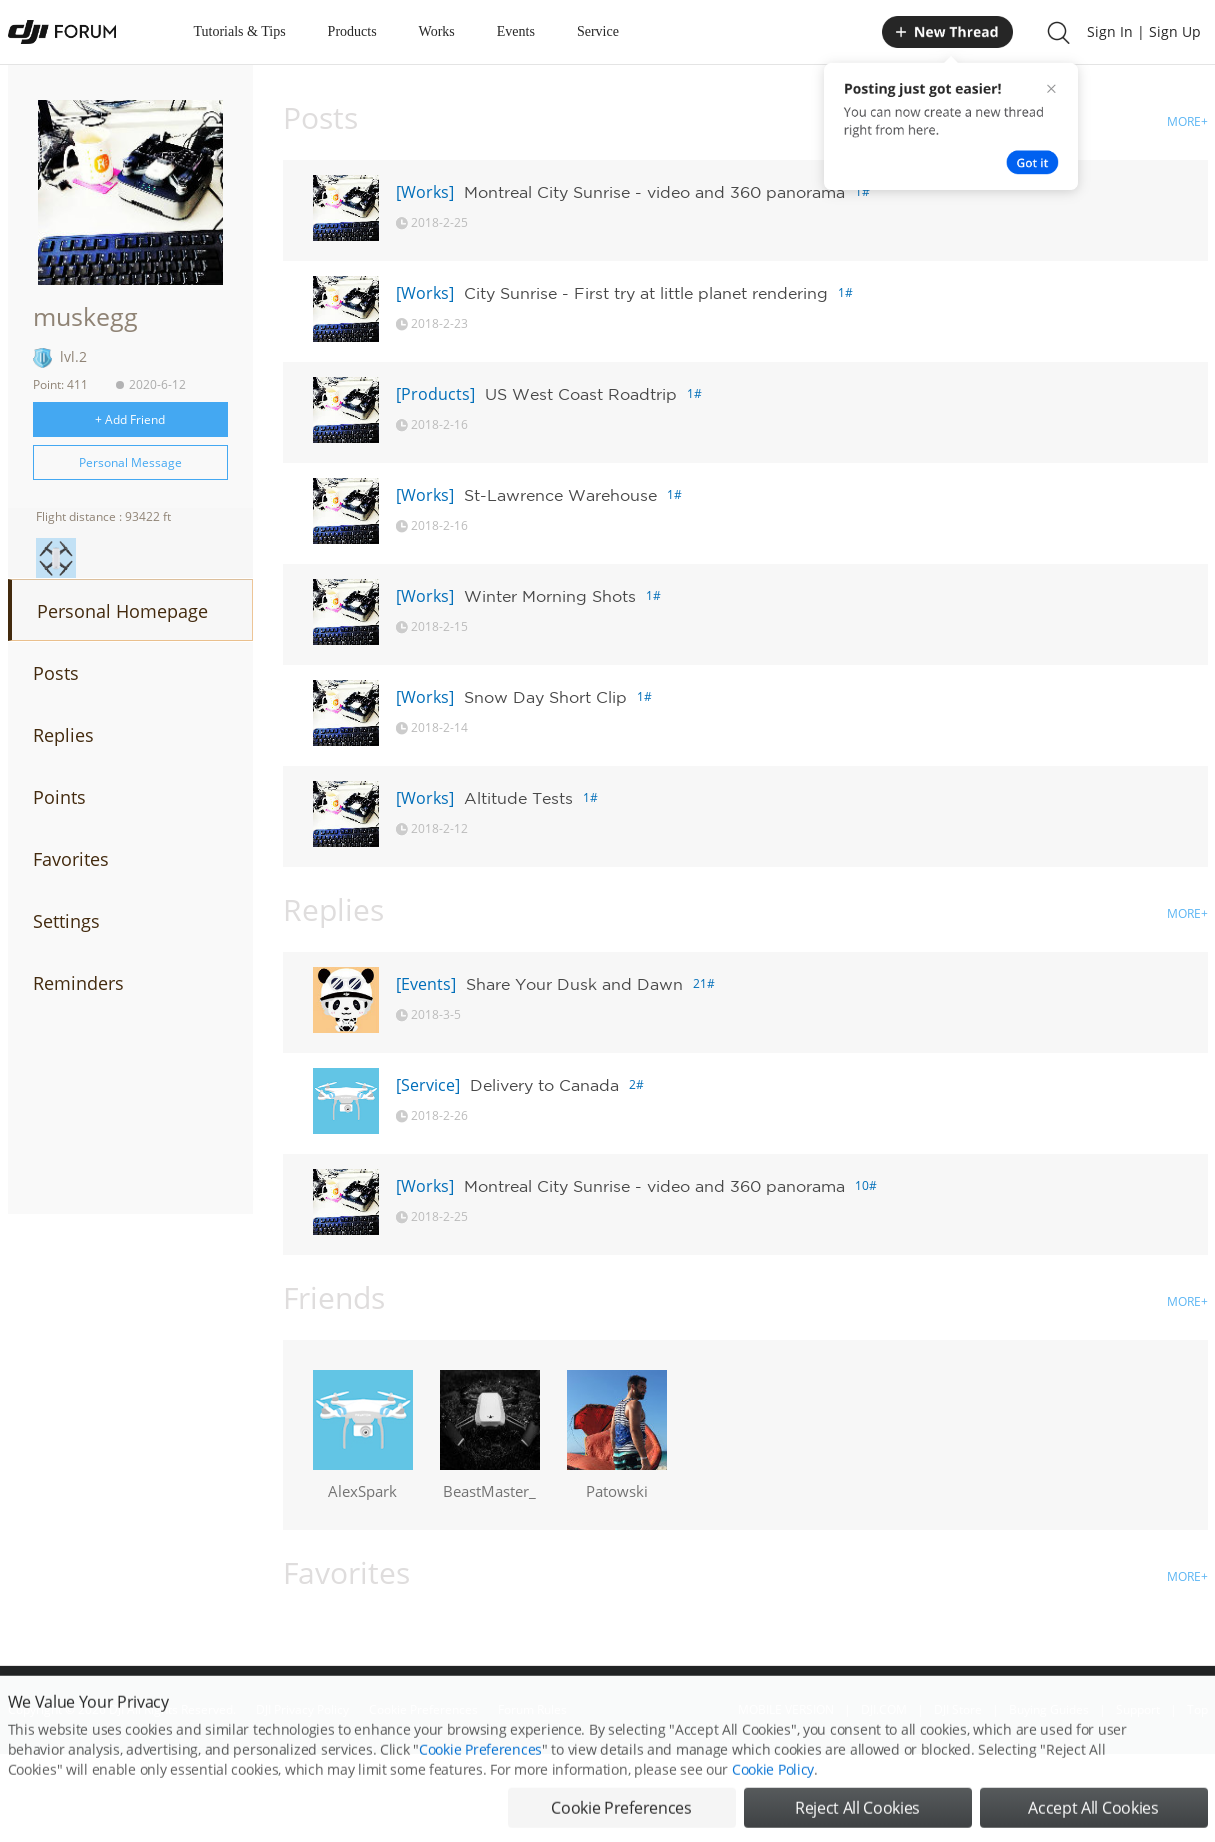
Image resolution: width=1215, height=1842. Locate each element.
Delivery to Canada (544, 1085)
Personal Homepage (122, 611)
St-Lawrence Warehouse (560, 495)
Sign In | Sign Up (1144, 31)
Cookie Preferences (423, 1709)
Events (516, 31)
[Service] (428, 1085)
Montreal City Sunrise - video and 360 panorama (654, 192)
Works (437, 31)
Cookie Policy (773, 1810)
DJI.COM (884, 1709)
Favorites (71, 859)
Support (1138, 1709)
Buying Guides (1049, 1709)
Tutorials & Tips (240, 31)
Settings (66, 921)
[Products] (435, 394)
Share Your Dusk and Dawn (574, 984)
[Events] (426, 984)
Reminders (78, 983)
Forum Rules (532, 1709)
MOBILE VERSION (786, 1709)
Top (1197, 1709)
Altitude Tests (518, 798)
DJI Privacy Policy (302, 1709)
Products (352, 31)
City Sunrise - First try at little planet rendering (646, 293)
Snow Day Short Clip (545, 697)
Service (598, 31)
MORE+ (1187, 121)
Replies (63, 735)
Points (59, 797)
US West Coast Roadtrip (581, 394)
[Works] (425, 192)
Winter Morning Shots (550, 596)
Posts (56, 673)
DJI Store (958, 1709)
